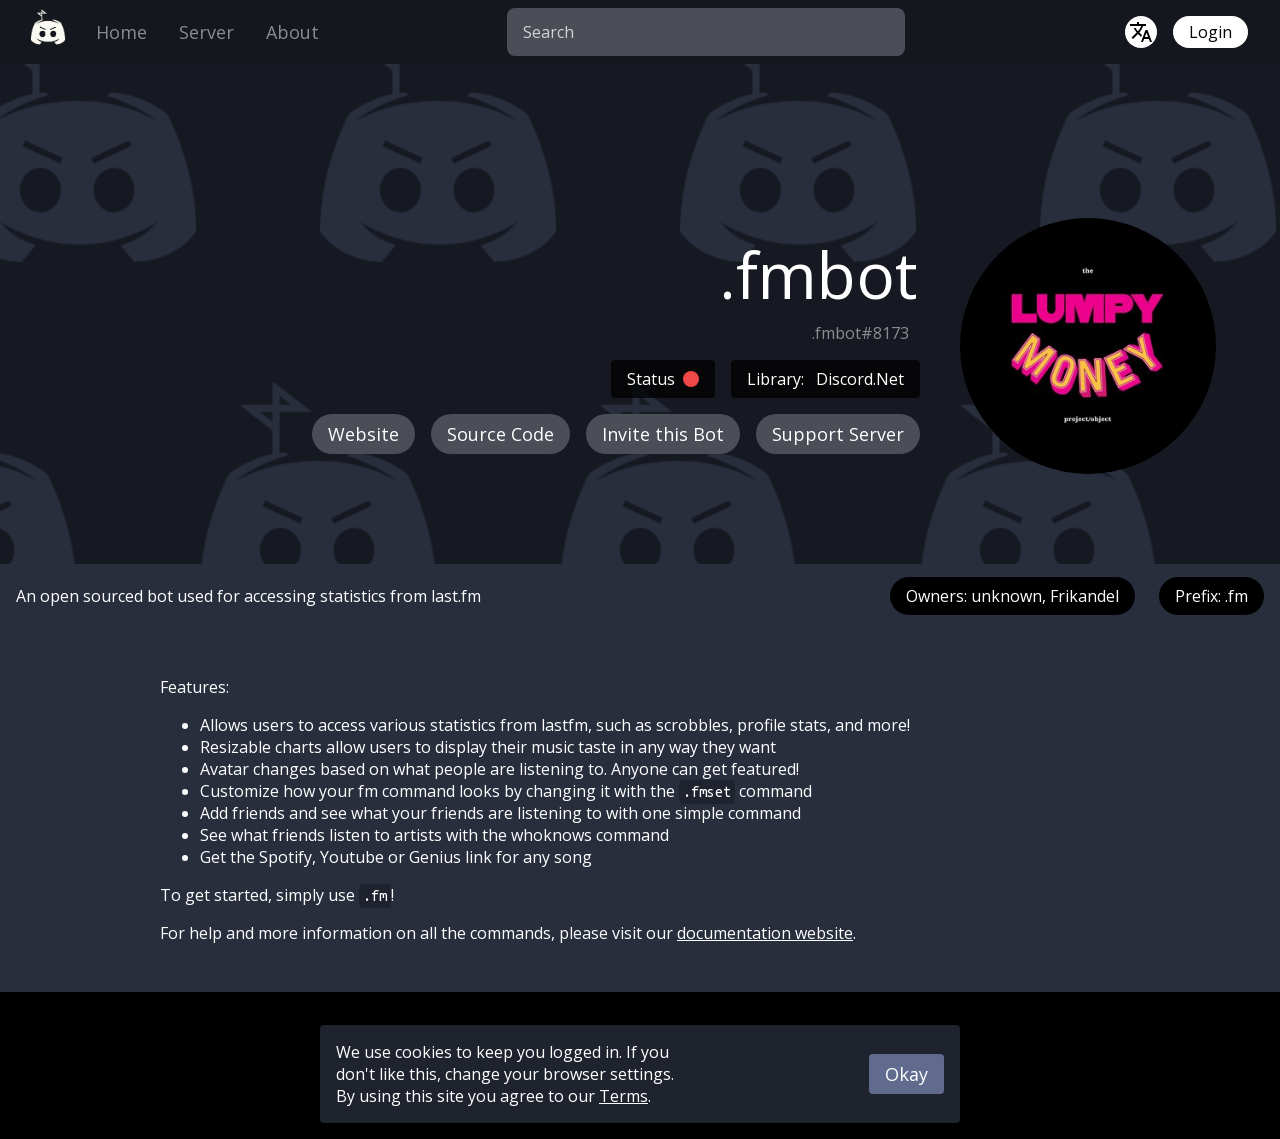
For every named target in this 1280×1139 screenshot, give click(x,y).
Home (121, 32)
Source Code (500, 434)
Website (363, 434)
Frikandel (1084, 596)
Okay (906, 1074)
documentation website (765, 933)
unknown (1006, 596)
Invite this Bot (663, 434)
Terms (623, 1096)
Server (206, 32)
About (292, 32)
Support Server (838, 434)
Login (1210, 32)
